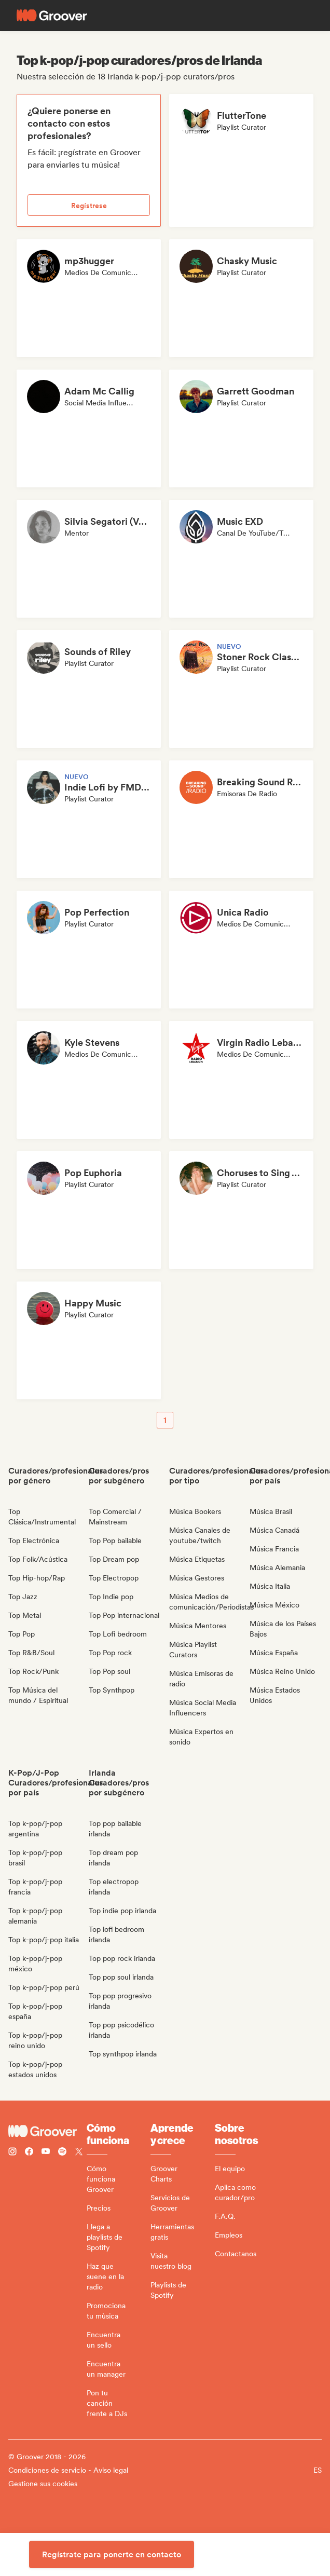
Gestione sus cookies (42, 2483)
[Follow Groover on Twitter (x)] (79, 2152)
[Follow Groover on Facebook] (29, 2152)
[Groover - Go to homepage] (47, 2131)
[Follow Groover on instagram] (12, 2152)
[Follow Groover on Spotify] (62, 2152)
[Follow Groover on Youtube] (46, 2152)
